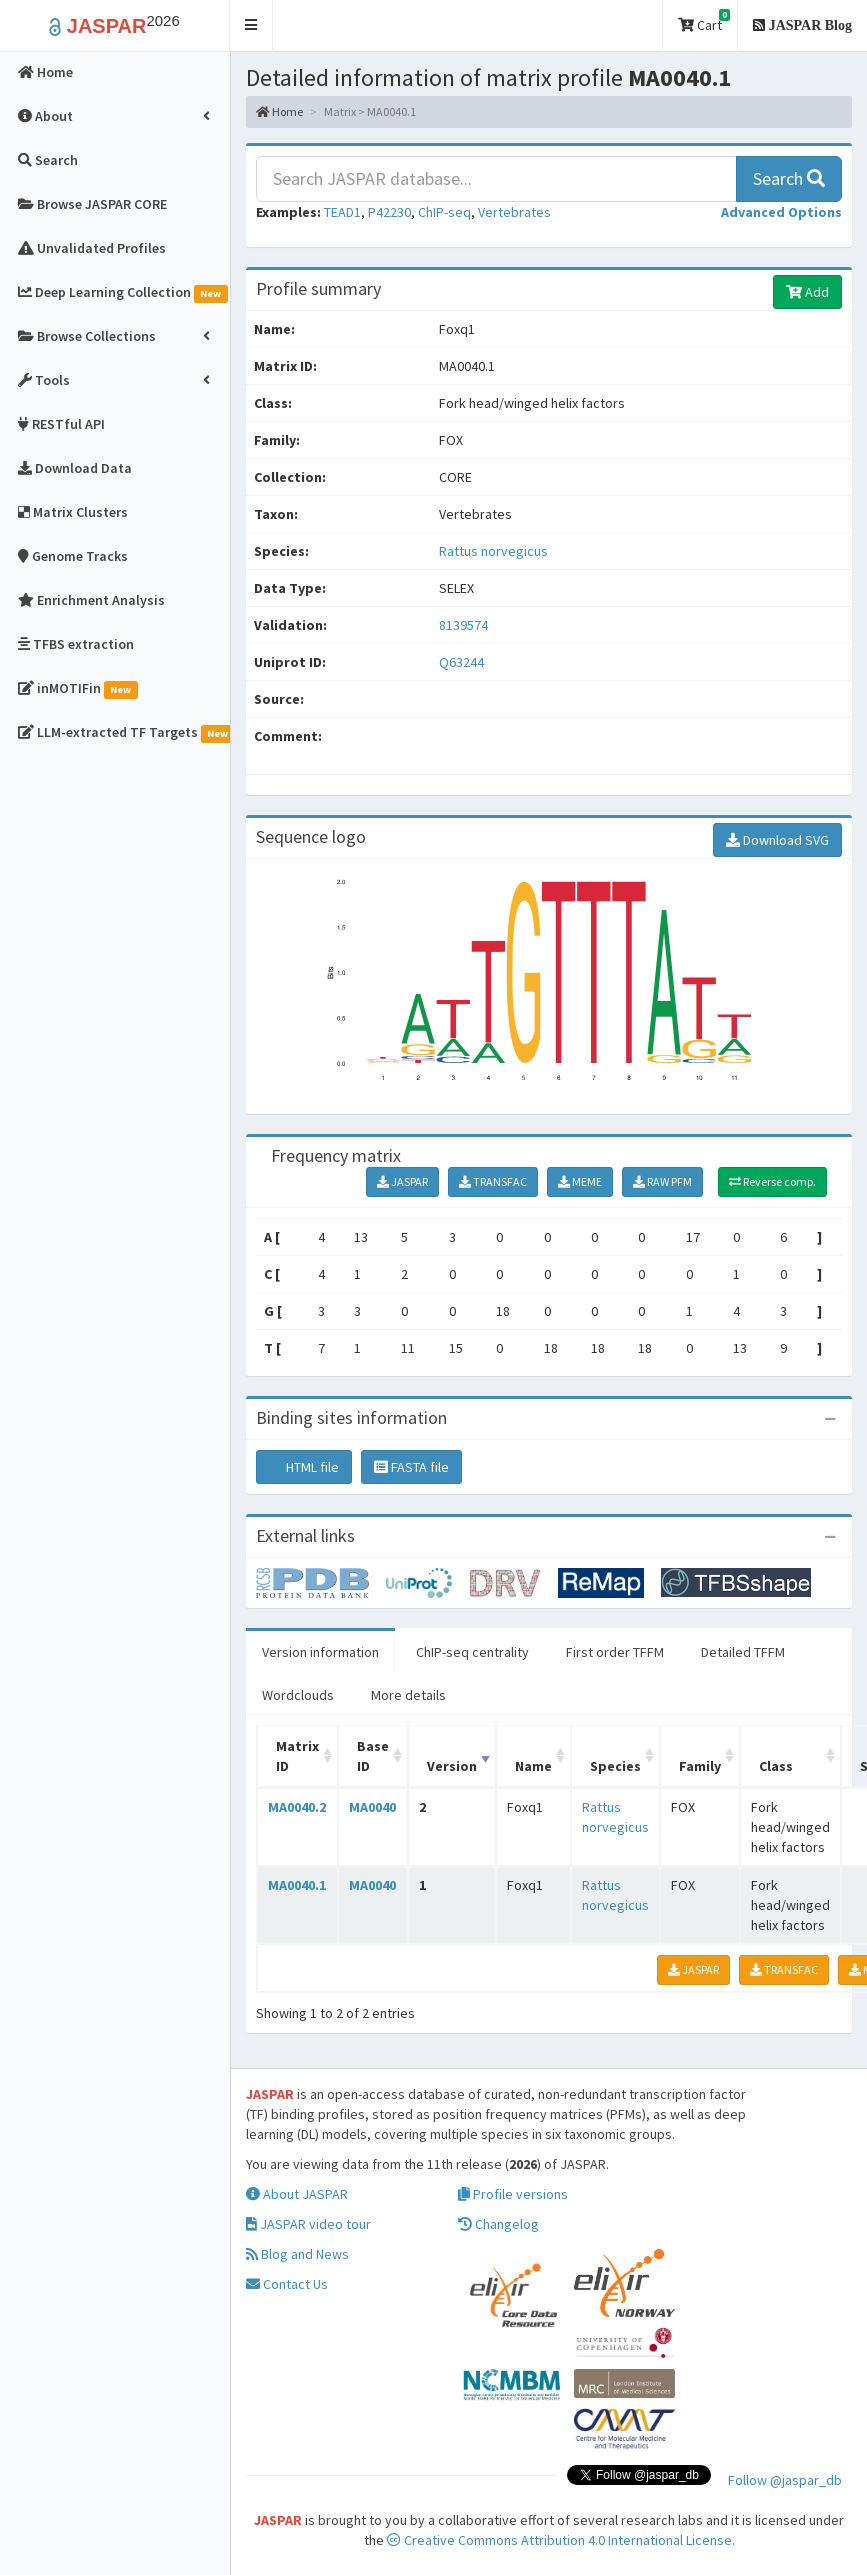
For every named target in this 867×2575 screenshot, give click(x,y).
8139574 (463, 625)
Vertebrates (514, 212)
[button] (251, 25)
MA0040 (372, 1807)
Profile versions (513, 2194)
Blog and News (297, 2254)
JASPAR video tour (308, 2224)
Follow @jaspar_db (785, 2480)
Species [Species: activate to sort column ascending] (615, 1766)
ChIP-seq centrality (472, 1652)
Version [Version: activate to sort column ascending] (452, 1766)
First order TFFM (615, 1652)
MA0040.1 (297, 1885)
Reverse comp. (772, 1181)
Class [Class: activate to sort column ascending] (776, 1766)
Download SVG (777, 840)
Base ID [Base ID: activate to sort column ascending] (373, 1756)
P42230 (389, 212)
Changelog (498, 2224)
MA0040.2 (297, 1807)
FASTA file (411, 1467)
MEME (580, 1181)
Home (279, 111)
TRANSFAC (493, 1181)
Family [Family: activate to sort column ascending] (700, 1766)
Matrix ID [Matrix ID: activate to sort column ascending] (297, 1756)
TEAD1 (342, 212)
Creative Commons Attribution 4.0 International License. (561, 2540)
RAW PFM (662, 1181)
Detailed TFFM (743, 1652)
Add (807, 292)
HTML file (304, 1467)
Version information (320, 1652)
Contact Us (287, 2284)
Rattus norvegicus (493, 551)
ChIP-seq (444, 212)
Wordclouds (298, 1695)
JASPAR (402, 1181)
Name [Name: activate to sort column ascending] (533, 1766)
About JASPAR (297, 2194)
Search (789, 178)
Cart (704, 21)
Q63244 (463, 662)
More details (408, 1695)
